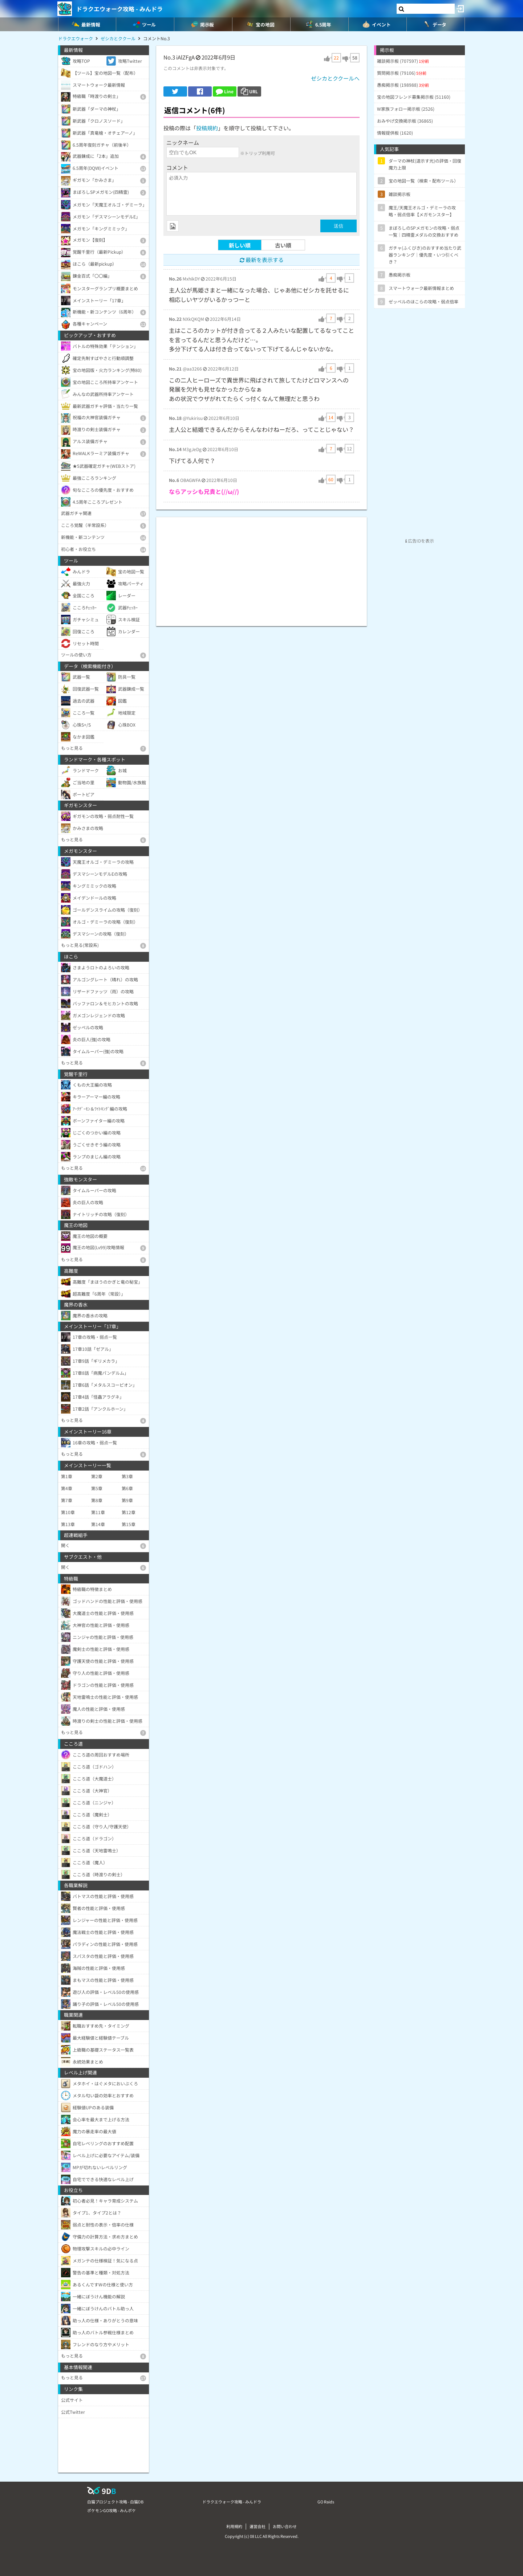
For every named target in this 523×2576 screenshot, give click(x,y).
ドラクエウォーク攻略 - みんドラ (119, 8)
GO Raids (325, 2502)
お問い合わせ (285, 2526)
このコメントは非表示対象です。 (195, 68)
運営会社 (257, 2526)
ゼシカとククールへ (335, 78)
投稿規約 (207, 128)
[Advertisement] (261, 568)
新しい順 (240, 245)
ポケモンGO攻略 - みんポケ (111, 2510)
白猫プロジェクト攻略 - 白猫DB (115, 2502)
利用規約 (234, 2526)
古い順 (283, 245)
